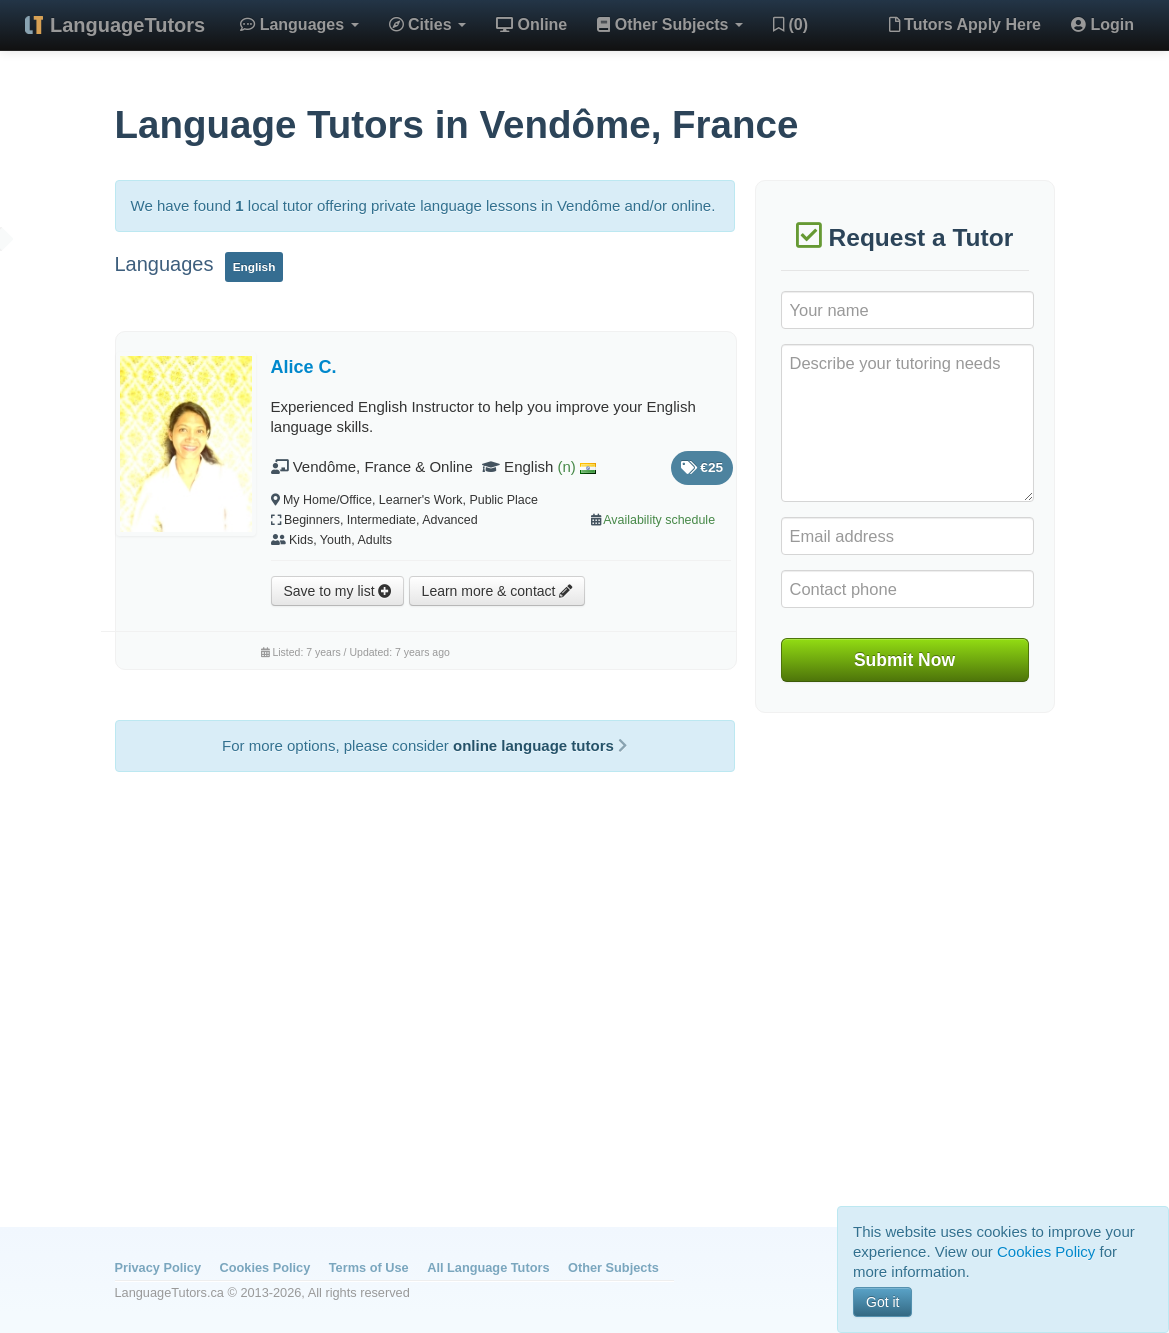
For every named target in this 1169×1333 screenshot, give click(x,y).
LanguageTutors (127, 25)
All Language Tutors (488, 1267)
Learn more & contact (497, 591)
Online (531, 24)
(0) (790, 24)
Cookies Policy (265, 1267)
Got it (882, 1302)
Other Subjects (670, 24)
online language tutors (540, 745)
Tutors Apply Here (965, 24)
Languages (299, 24)
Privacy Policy (158, 1267)
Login (1102, 24)
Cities (427, 24)
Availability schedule (659, 520)
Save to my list (338, 591)
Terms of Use (369, 1267)
